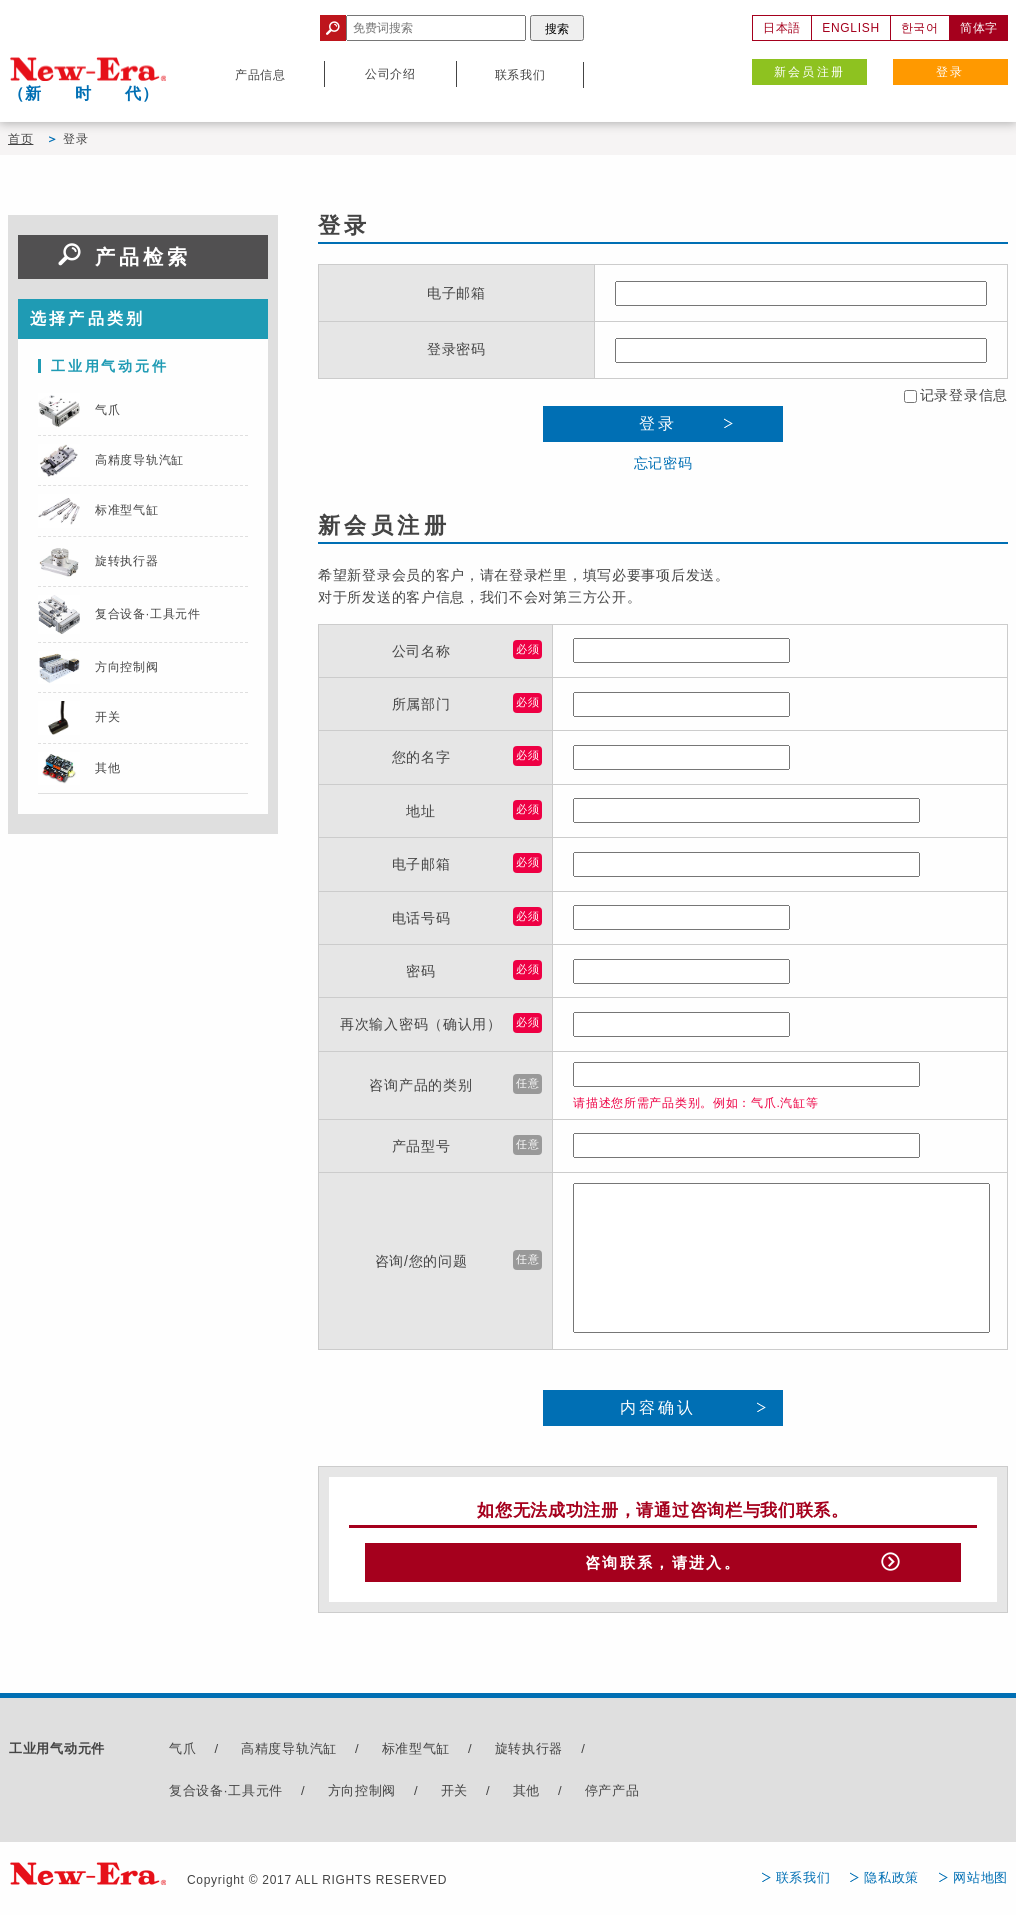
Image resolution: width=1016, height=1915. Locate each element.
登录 (950, 72)
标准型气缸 (416, 1753)
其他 (526, 1794)
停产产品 (612, 1794)
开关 (454, 1794)
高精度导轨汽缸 (289, 1753)
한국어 (920, 28)
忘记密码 (663, 463)
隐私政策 (891, 1881)
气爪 (182, 1753)
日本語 (782, 28)
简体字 (979, 28)
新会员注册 (810, 72)
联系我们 (803, 1881)
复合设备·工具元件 (226, 1794)
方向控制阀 (362, 1794)
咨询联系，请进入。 (663, 1565)
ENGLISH (851, 28)
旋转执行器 (529, 1753)
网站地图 (980, 1881)
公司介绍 (390, 74)
